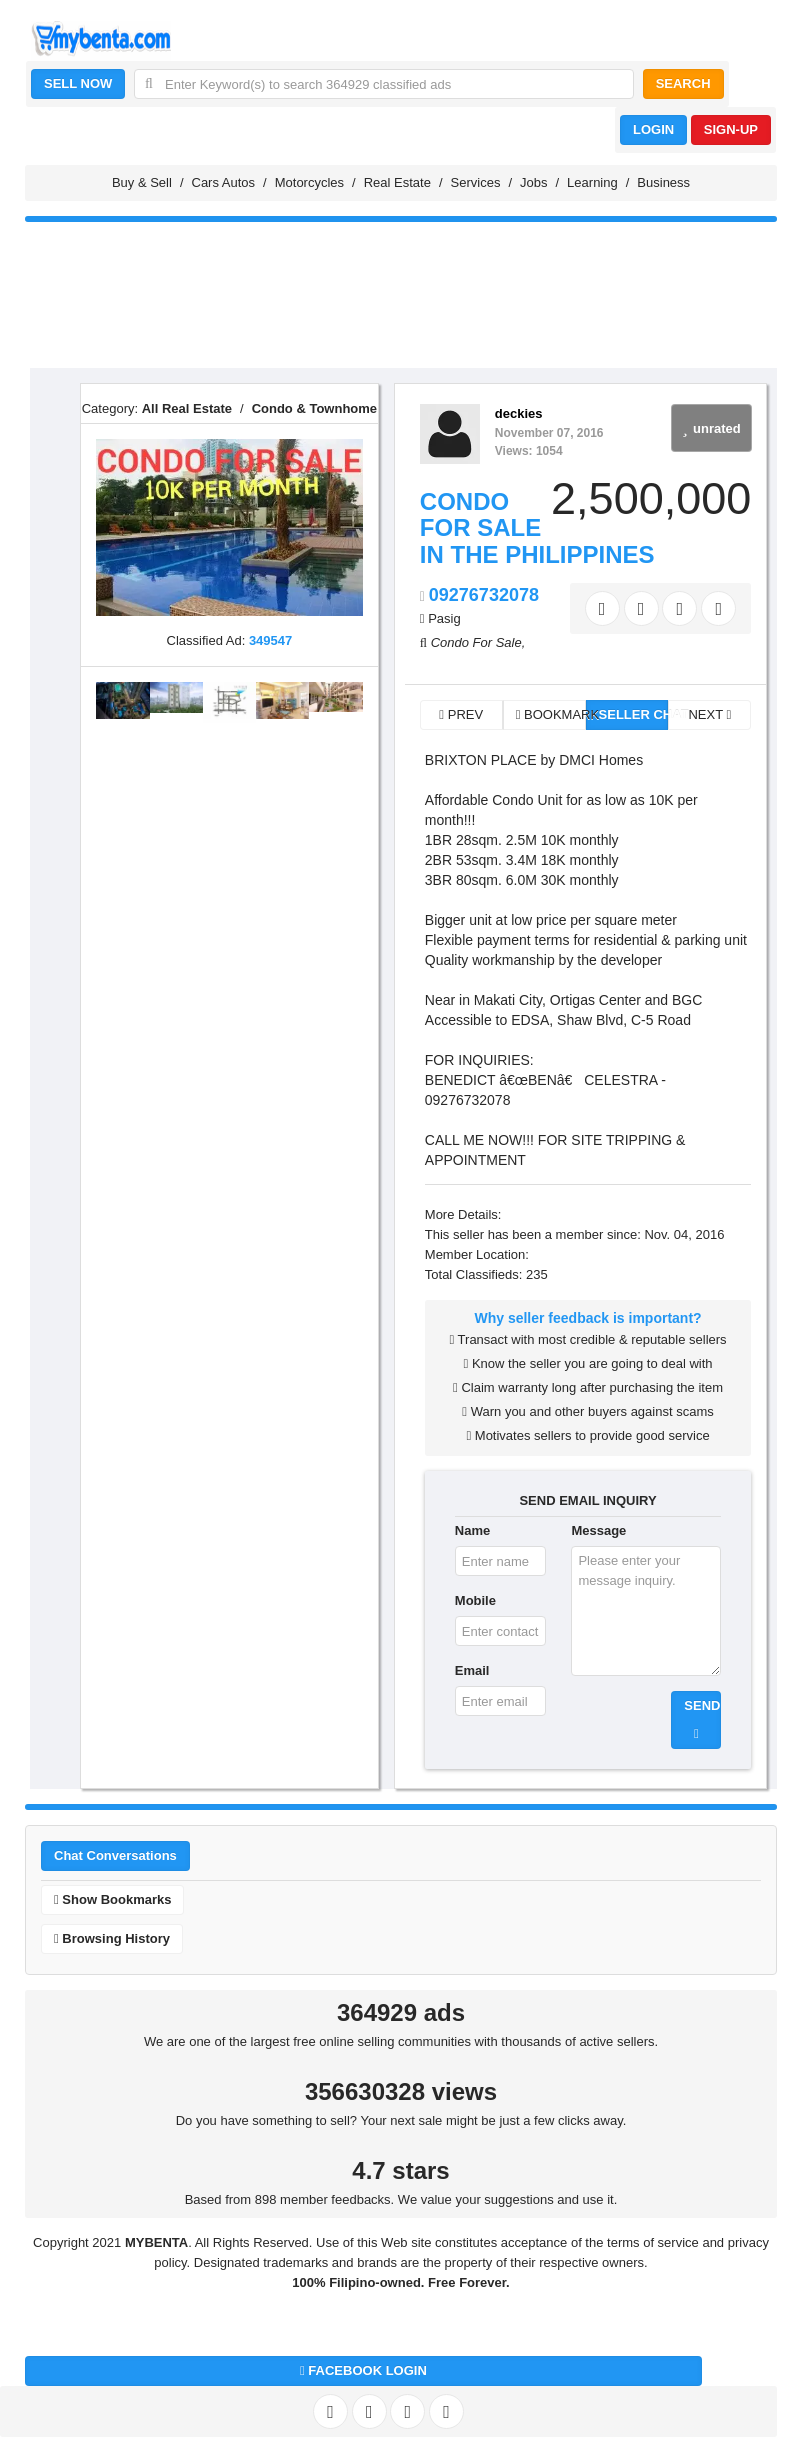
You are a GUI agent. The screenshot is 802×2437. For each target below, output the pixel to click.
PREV (461, 714)
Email (472, 1670)
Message (598, 1530)
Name (472, 1530)
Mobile (475, 1600)
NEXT (709, 714)
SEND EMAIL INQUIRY (587, 1500)
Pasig (444, 618)
